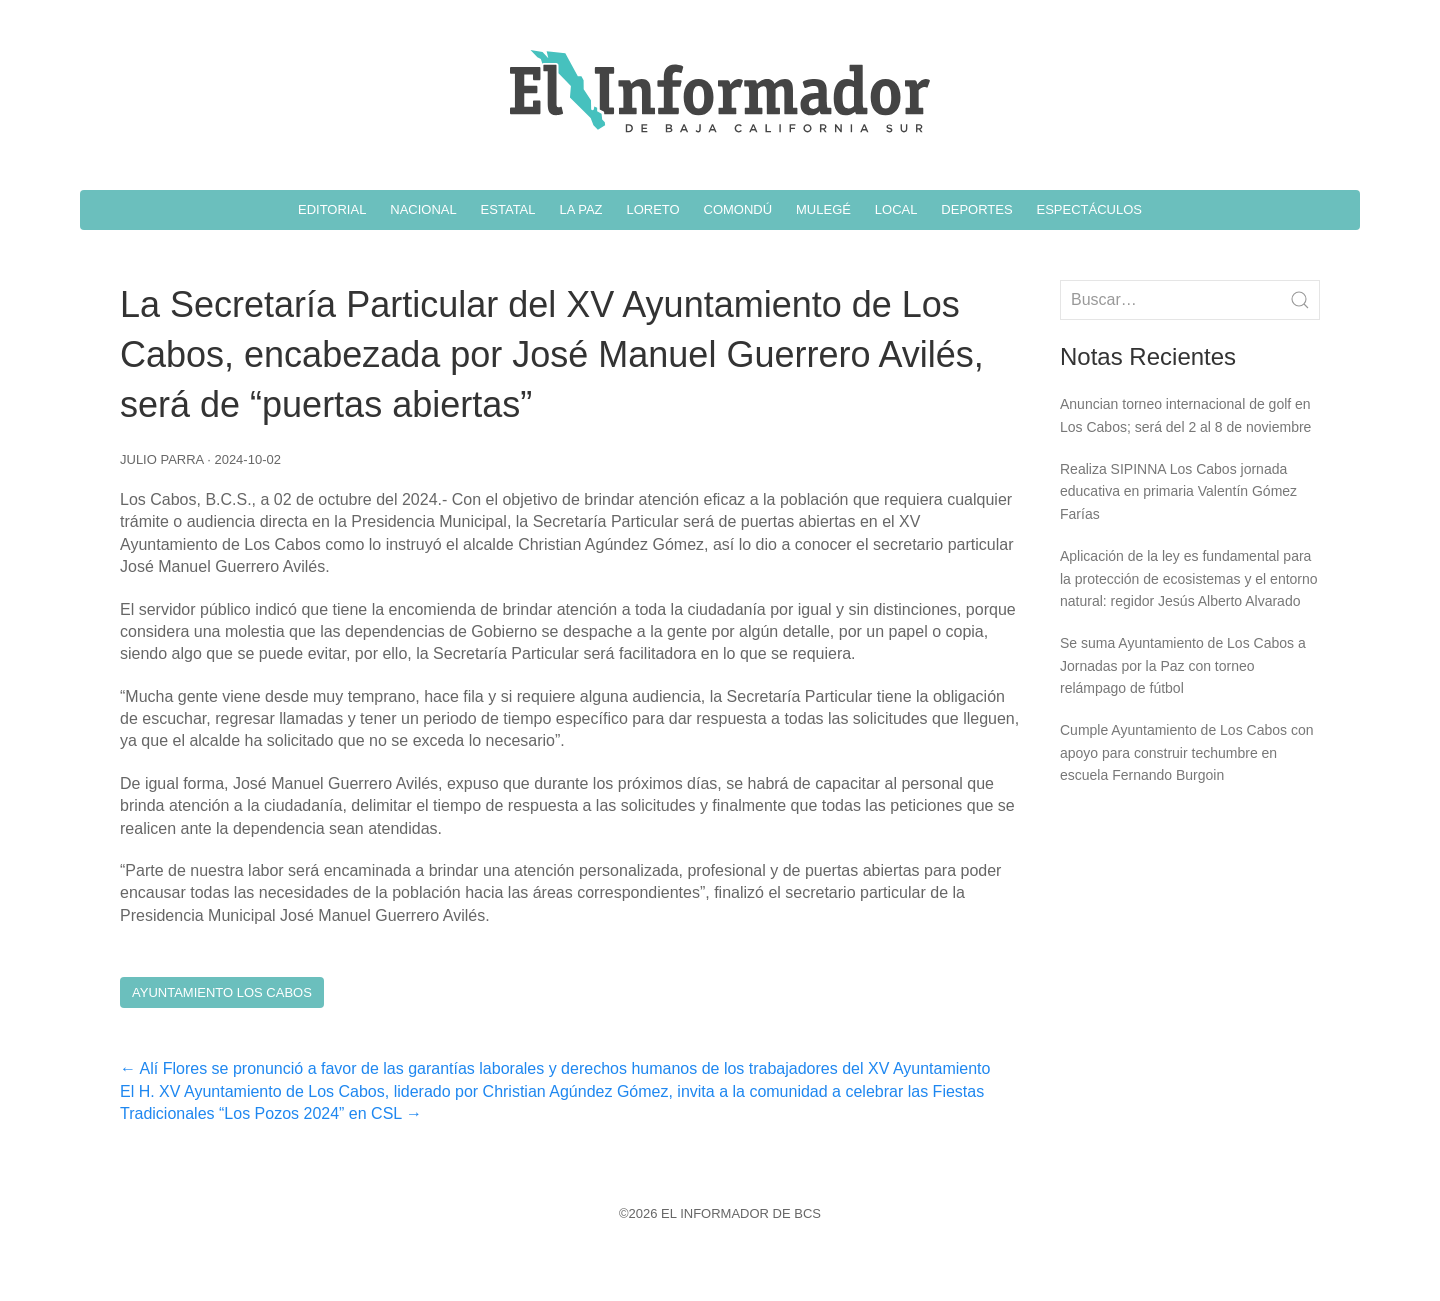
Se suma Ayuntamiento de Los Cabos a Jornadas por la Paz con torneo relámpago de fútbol (1183, 665)
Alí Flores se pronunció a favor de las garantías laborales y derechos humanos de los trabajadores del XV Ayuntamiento (555, 1068)
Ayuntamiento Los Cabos (222, 992)
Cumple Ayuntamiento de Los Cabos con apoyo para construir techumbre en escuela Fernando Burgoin (1186, 752)
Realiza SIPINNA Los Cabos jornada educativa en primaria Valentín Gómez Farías (1178, 491)
